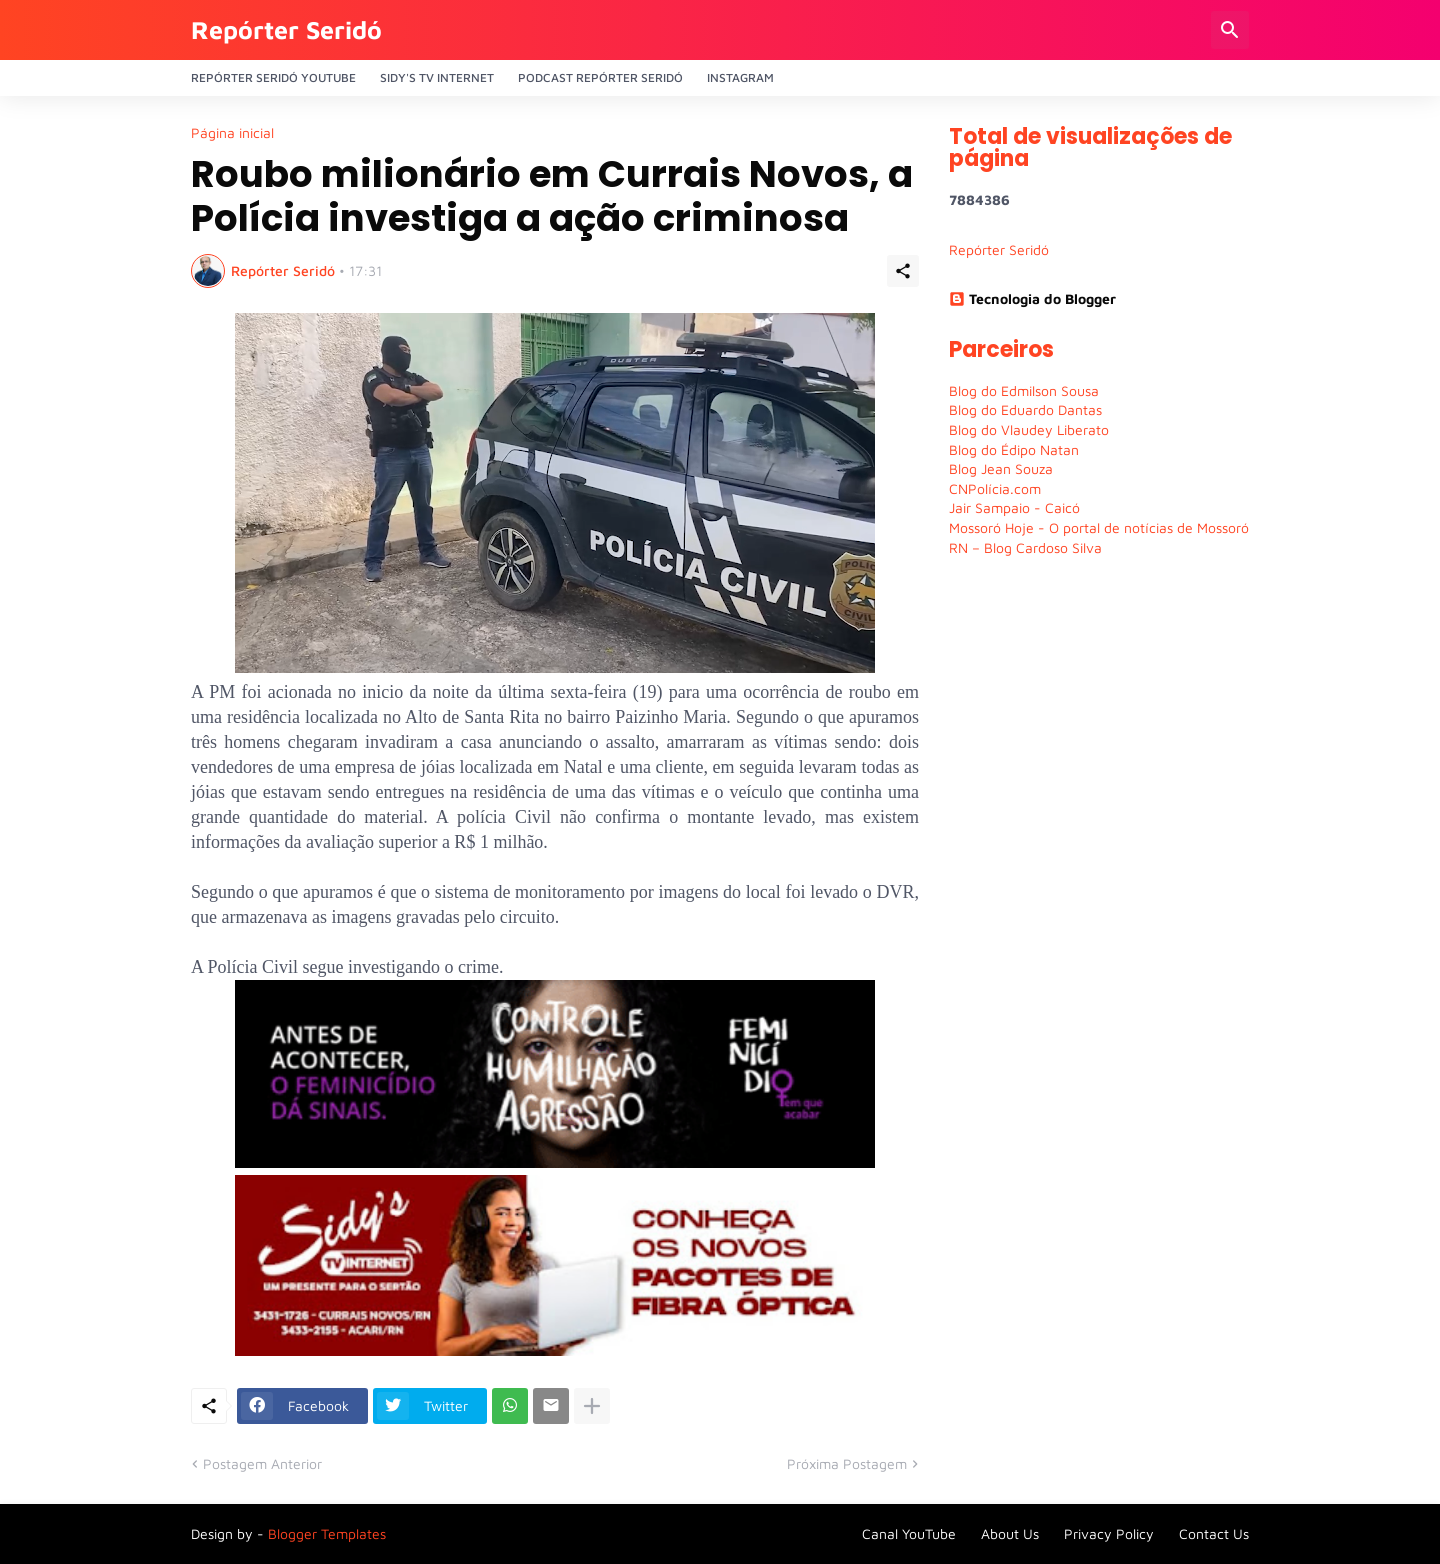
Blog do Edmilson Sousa (1024, 390)
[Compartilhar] (903, 271)
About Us (1010, 1533)
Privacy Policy (1109, 1533)
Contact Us (1214, 1533)
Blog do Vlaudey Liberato (1029, 429)
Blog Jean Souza (1001, 468)
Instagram (740, 77)
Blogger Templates (327, 1533)
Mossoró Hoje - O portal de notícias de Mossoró (1099, 527)
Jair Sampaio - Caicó (1014, 507)
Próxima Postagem (847, 1463)
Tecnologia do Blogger (1032, 298)
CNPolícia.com (995, 488)
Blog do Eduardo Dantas (1025, 409)
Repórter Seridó (286, 29)
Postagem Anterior (262, 1463)
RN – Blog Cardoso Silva (1025, 547)
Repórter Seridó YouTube (273, 77)
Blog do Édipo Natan (1014, 449)
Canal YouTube (909, 1533)
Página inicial (232, 133)
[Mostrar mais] (592, 1406)
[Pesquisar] (1230, 30)
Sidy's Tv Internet (437, 77)
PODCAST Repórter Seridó (600, 77)
